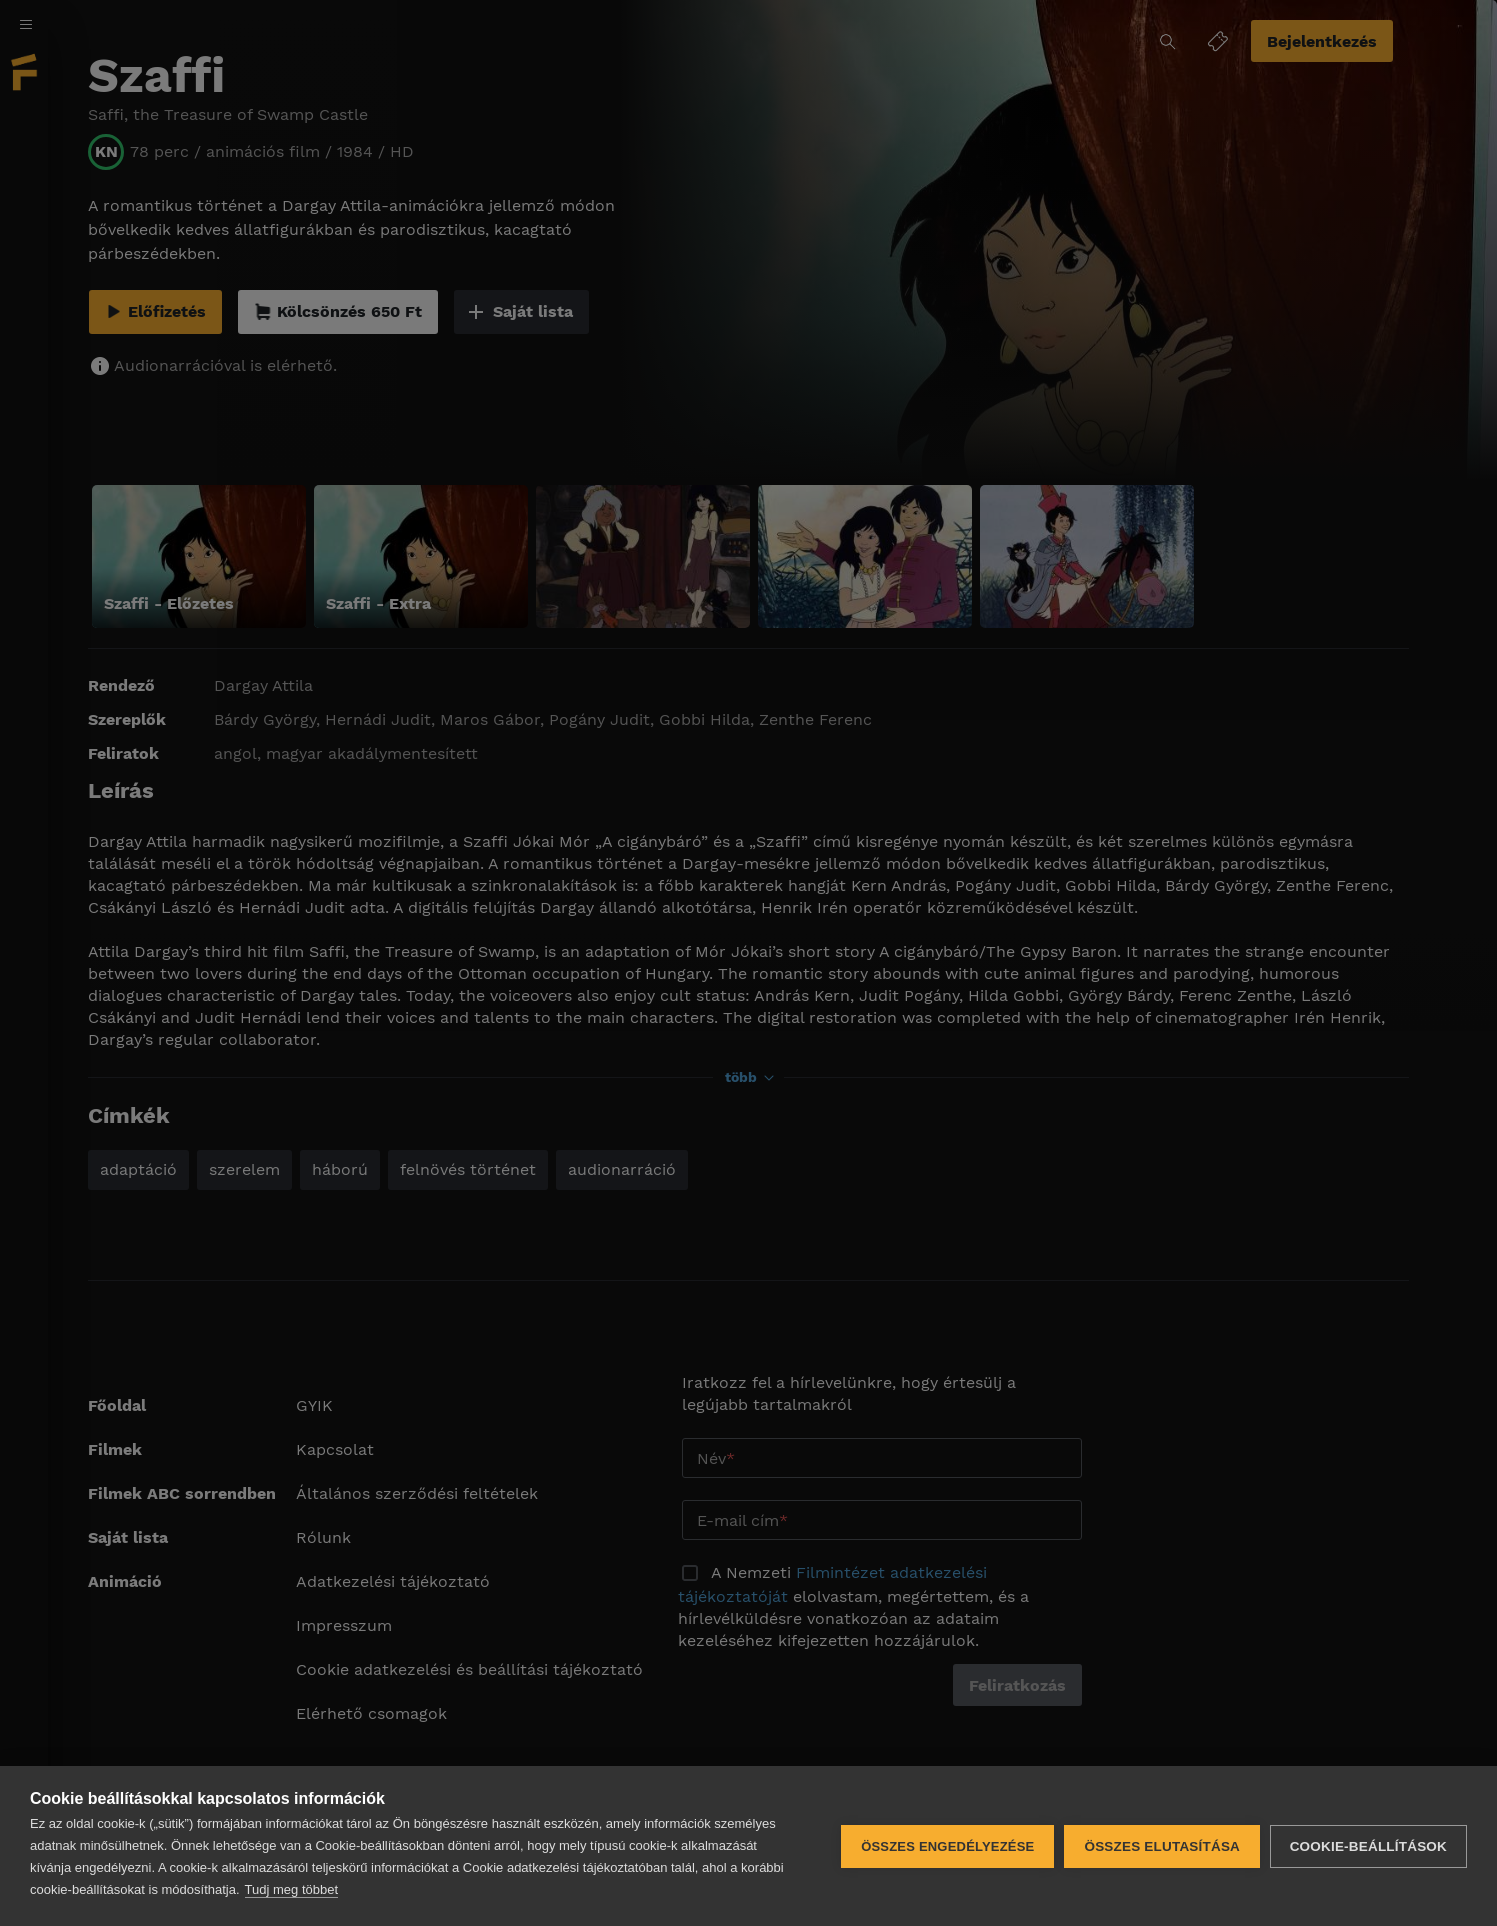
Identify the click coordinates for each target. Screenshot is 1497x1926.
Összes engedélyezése (947, 1846)
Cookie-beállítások (1368, 1846)
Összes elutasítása (1162, 1846)
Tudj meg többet (291, 1889)
